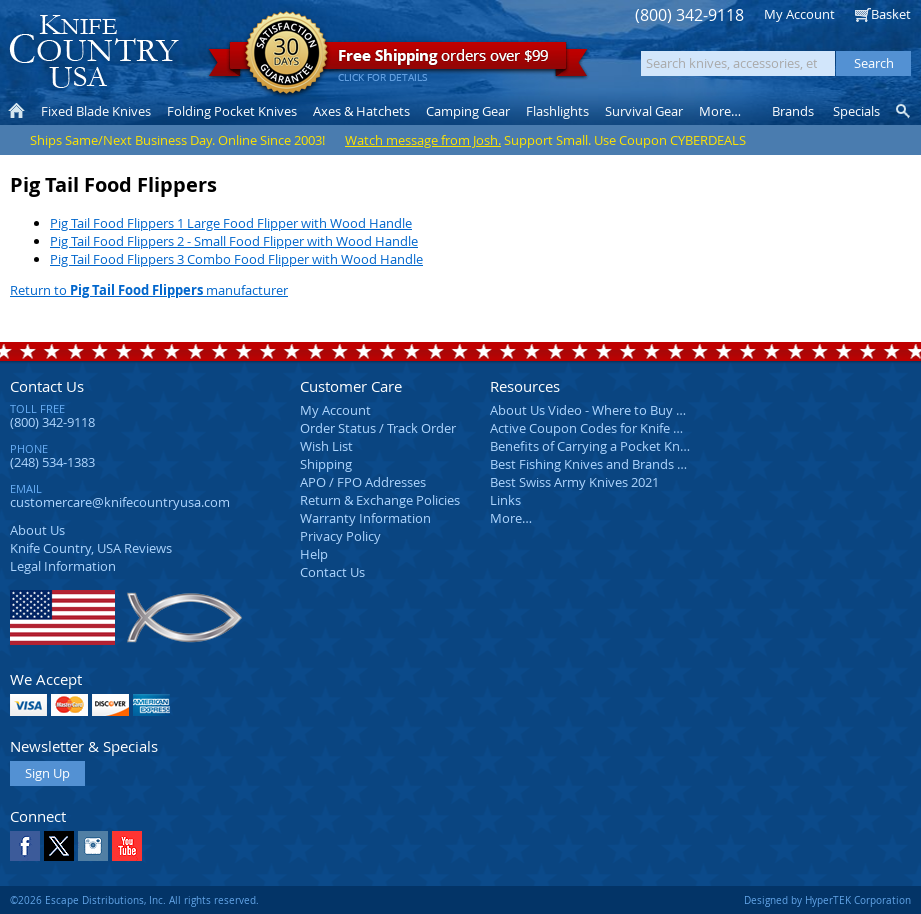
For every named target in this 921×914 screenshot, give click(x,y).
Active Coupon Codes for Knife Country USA (619, 428)
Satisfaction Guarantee (286, 54)
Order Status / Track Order (378, 428)
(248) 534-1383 (52, 462)
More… (511, 518)
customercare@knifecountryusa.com (120, 502)
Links (505, 500)
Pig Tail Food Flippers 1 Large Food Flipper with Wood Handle (231, 223)
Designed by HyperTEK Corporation (827, 900)
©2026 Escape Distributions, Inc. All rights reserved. (134, 900)
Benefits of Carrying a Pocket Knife (592, 446)
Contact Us (47, 386)
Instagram (93, 846)
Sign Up (47, 773)
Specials (856, 111)
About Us (37, 530)
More (720, 111)
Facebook (25, 846)
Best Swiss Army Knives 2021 (574, 482)
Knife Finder (904, 111)
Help (314, 554)
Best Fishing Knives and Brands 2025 (597, 464)
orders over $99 (398, 60)
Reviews (91, 548)
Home (16, 111)
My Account (799, 14)
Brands (793, 111)
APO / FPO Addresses (363, 482)
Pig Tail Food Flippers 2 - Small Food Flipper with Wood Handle (234, 241)
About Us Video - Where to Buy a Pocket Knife (625, 410)
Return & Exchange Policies (380, 500)
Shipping (326, 464)
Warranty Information (365, 518)
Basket (891, 14)
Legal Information (63, 566)
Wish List (326, 446)
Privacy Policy (340, 536)
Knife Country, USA (94, 51)
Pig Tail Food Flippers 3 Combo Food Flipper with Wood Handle (236, 259)
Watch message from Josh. (423, 140)
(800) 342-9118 (689, 15)
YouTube (127, 846)
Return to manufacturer (149, 290)
